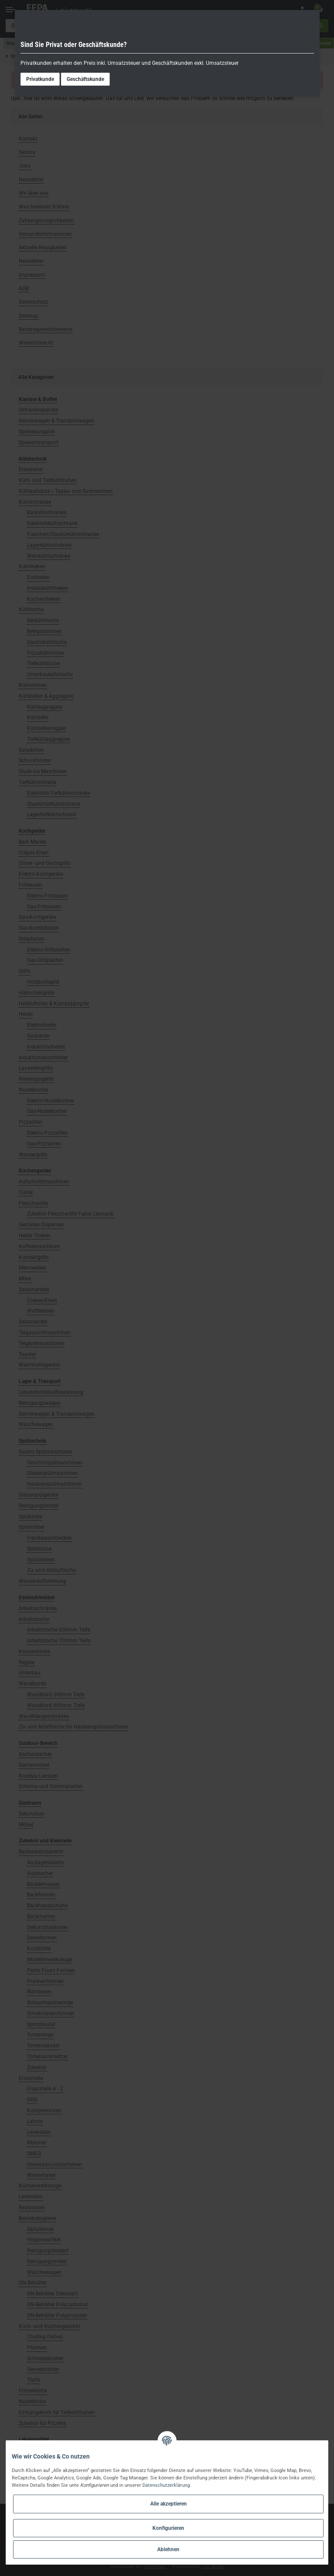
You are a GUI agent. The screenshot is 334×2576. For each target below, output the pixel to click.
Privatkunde (40, 79)
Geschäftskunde (85, 79)
